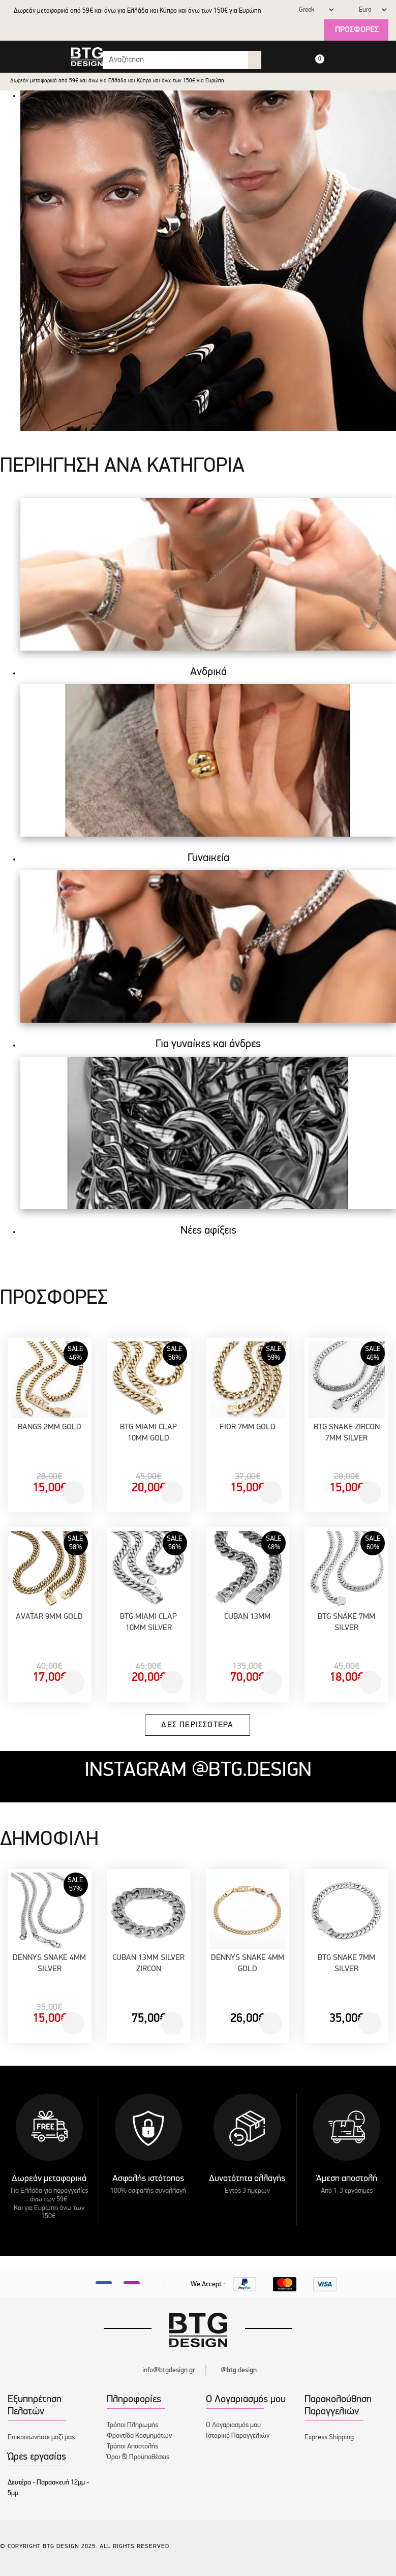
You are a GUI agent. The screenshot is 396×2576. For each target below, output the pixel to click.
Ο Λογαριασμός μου (233, 2425)
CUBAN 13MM (247, 1617)
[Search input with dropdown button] (176, 60)
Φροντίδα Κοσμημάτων (139, 2436)
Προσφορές (357, 30)
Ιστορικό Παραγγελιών (237, 2436)
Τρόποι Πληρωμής (132, 2425)
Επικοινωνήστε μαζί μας (41, 2437)
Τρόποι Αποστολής (132, 2446)
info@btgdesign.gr (168, 2370)
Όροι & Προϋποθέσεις (138, 2457)
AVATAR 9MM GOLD (49, 1617)
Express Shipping (329, 2437)
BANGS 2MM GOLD (49, 1427)
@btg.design (239, 2370)
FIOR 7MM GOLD (248, 1427)
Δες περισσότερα (197, 1725)
